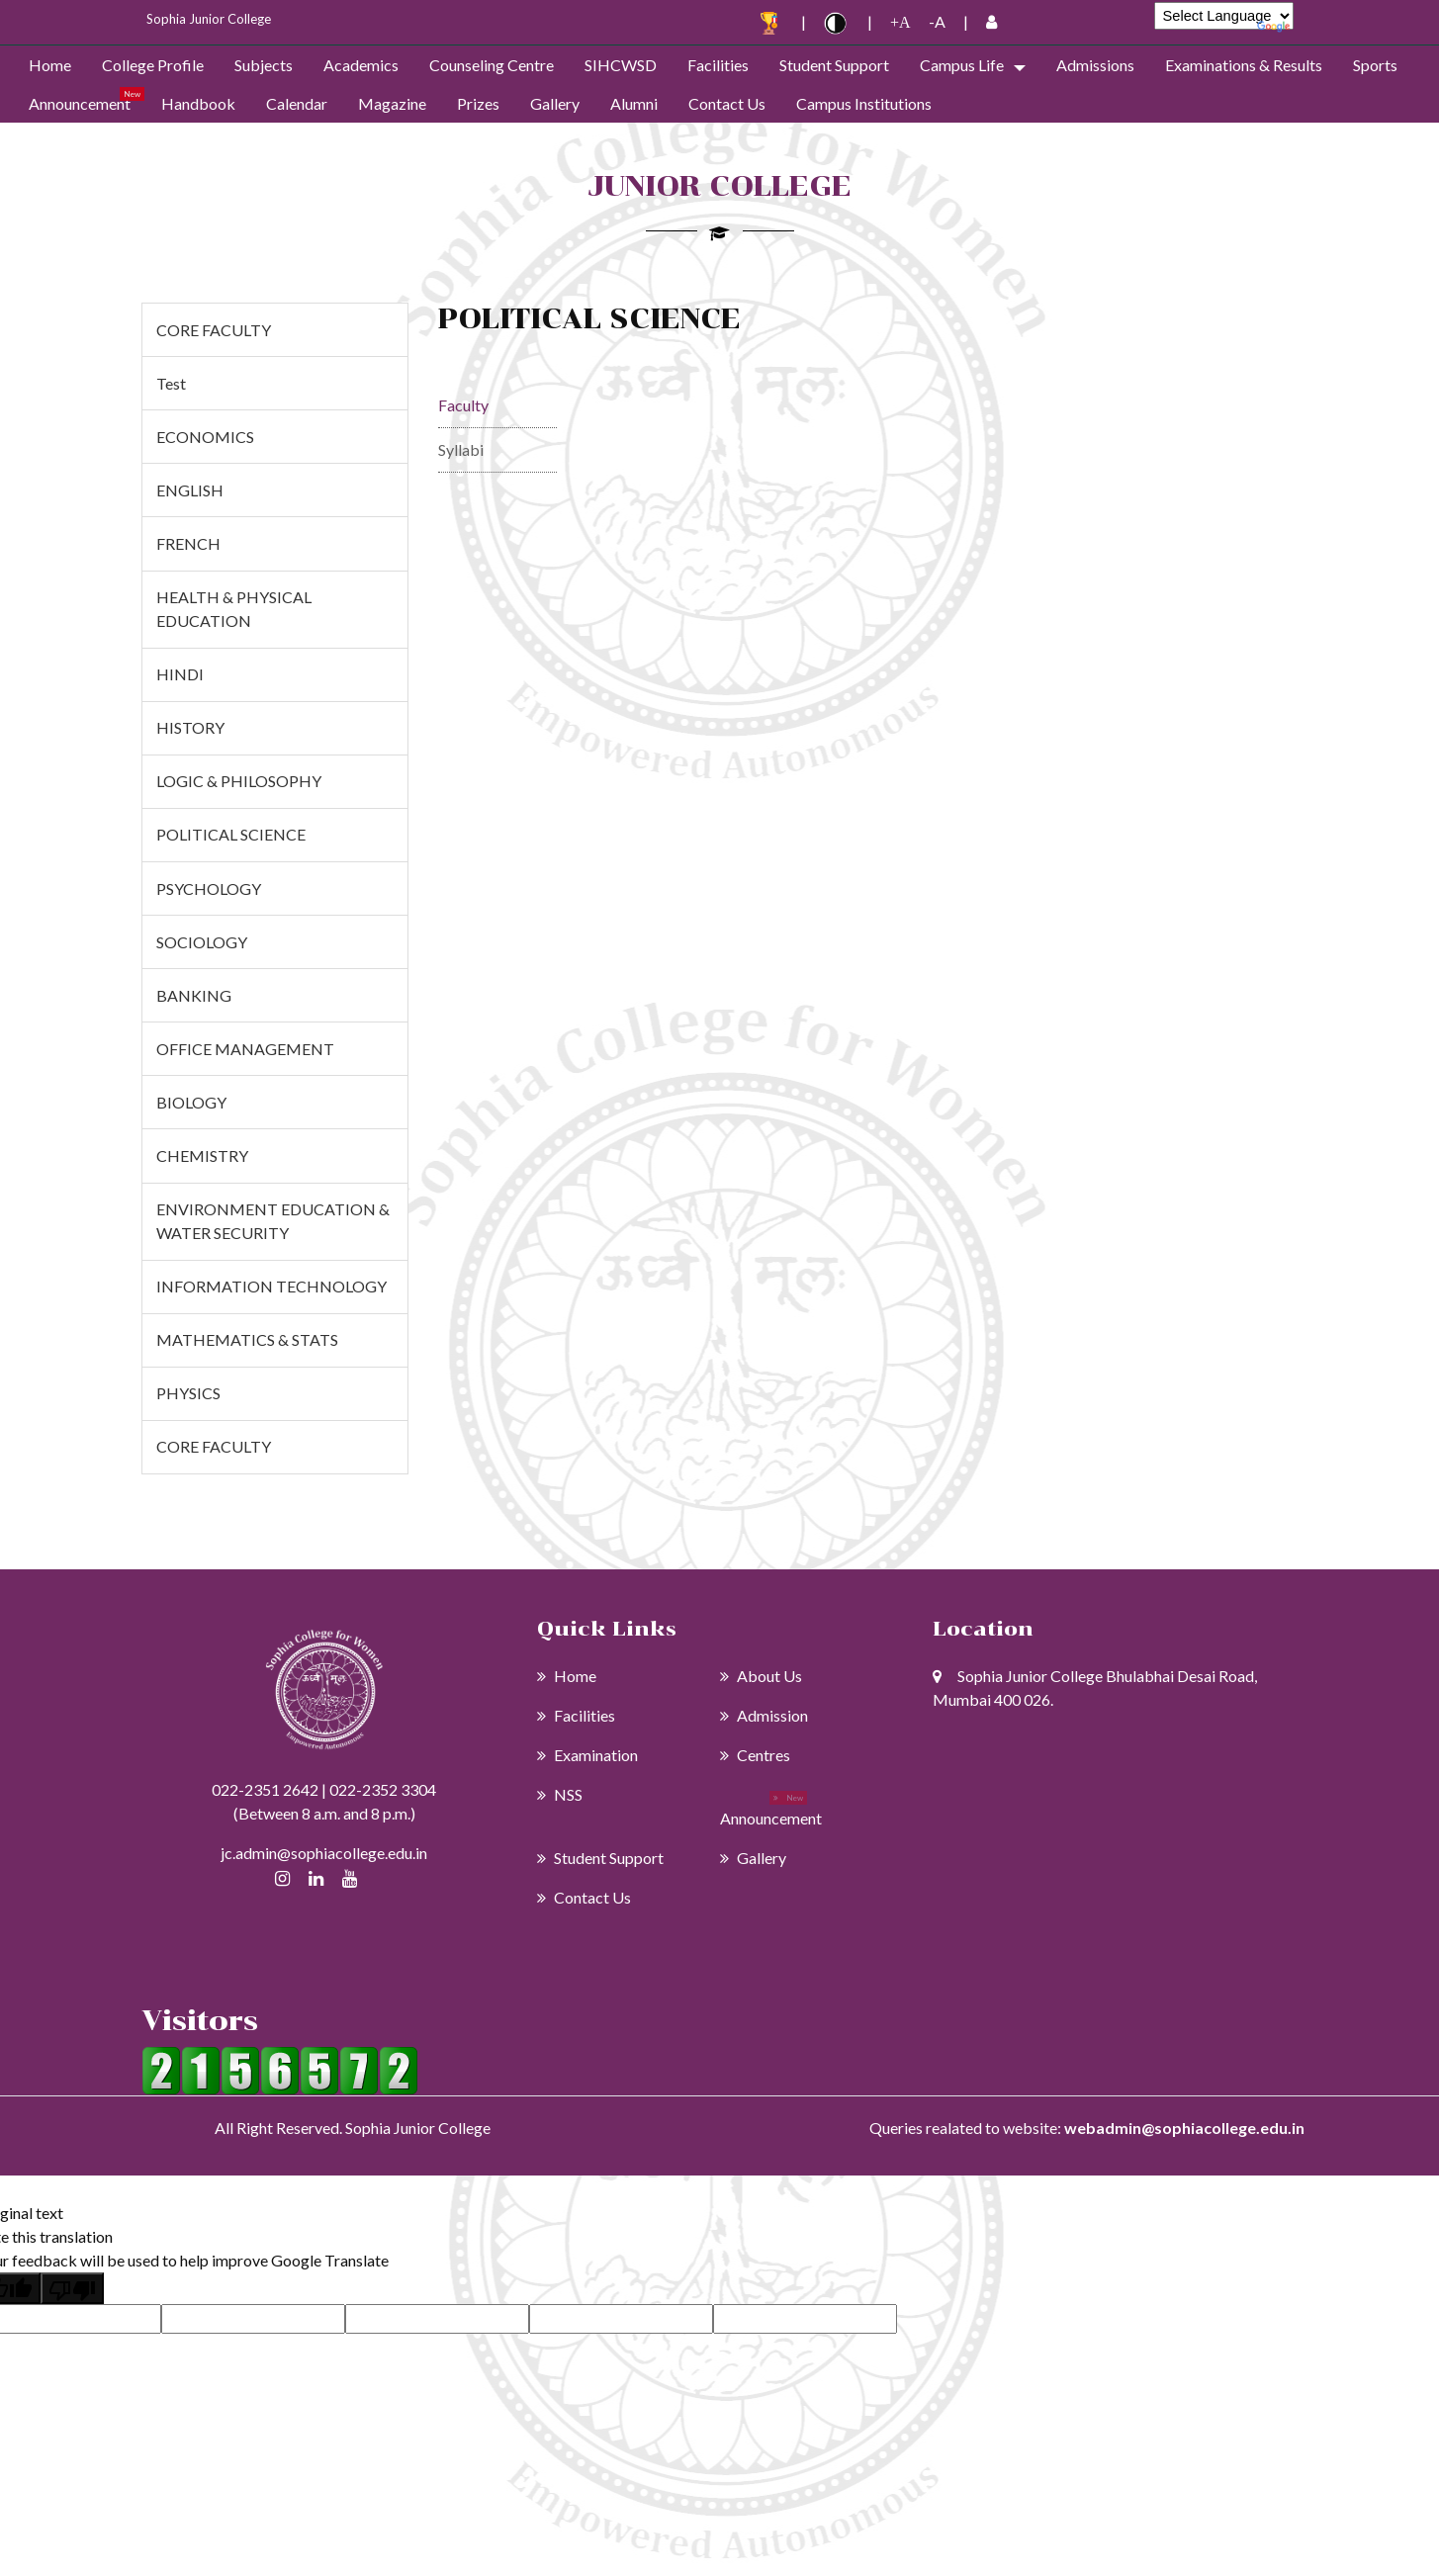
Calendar (296, 103)
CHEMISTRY (202, 1155)
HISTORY (190, 727)
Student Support (834, 64)
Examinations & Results (1243, 64)
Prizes (478, 103)
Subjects (263, 64)
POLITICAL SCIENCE (231, 834)
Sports (1375, 64)
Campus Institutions (864, 103)
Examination (587, 1754)
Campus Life (962, 64)
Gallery (555, 103)
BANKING (193, 995)
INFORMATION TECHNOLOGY (271, 1286)
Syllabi (461, 449)
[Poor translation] (72, 2288)
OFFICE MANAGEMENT (245, 1048)
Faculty (463, 405)
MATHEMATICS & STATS (247, 1339)
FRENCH (188, 543)
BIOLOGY (191, 1102)
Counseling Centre (491, 64)
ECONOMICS (205, 436)
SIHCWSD (621, 64)
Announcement (80, 103)
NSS (560, 1794)
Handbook (198, 103)
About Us (761, 1675)
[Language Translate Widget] (1224, 16)
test (171, 383)
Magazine (392, 103)
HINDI (180, 674)
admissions (1095, 64)
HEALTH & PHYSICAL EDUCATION (234, 608)
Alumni (634, 103)
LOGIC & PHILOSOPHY (238, 780)
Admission (764, 1715)
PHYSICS (188, 1392)
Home (50, 64)
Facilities (718, 64)
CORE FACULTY (213, 329)
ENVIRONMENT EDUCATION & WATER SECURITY (273, 1220)
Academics (361, 64)
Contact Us (726, 103)
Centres (755, 1754)
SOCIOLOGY (201, 942)
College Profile (153, 64)
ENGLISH (190, 490)
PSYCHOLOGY (208, 888)
